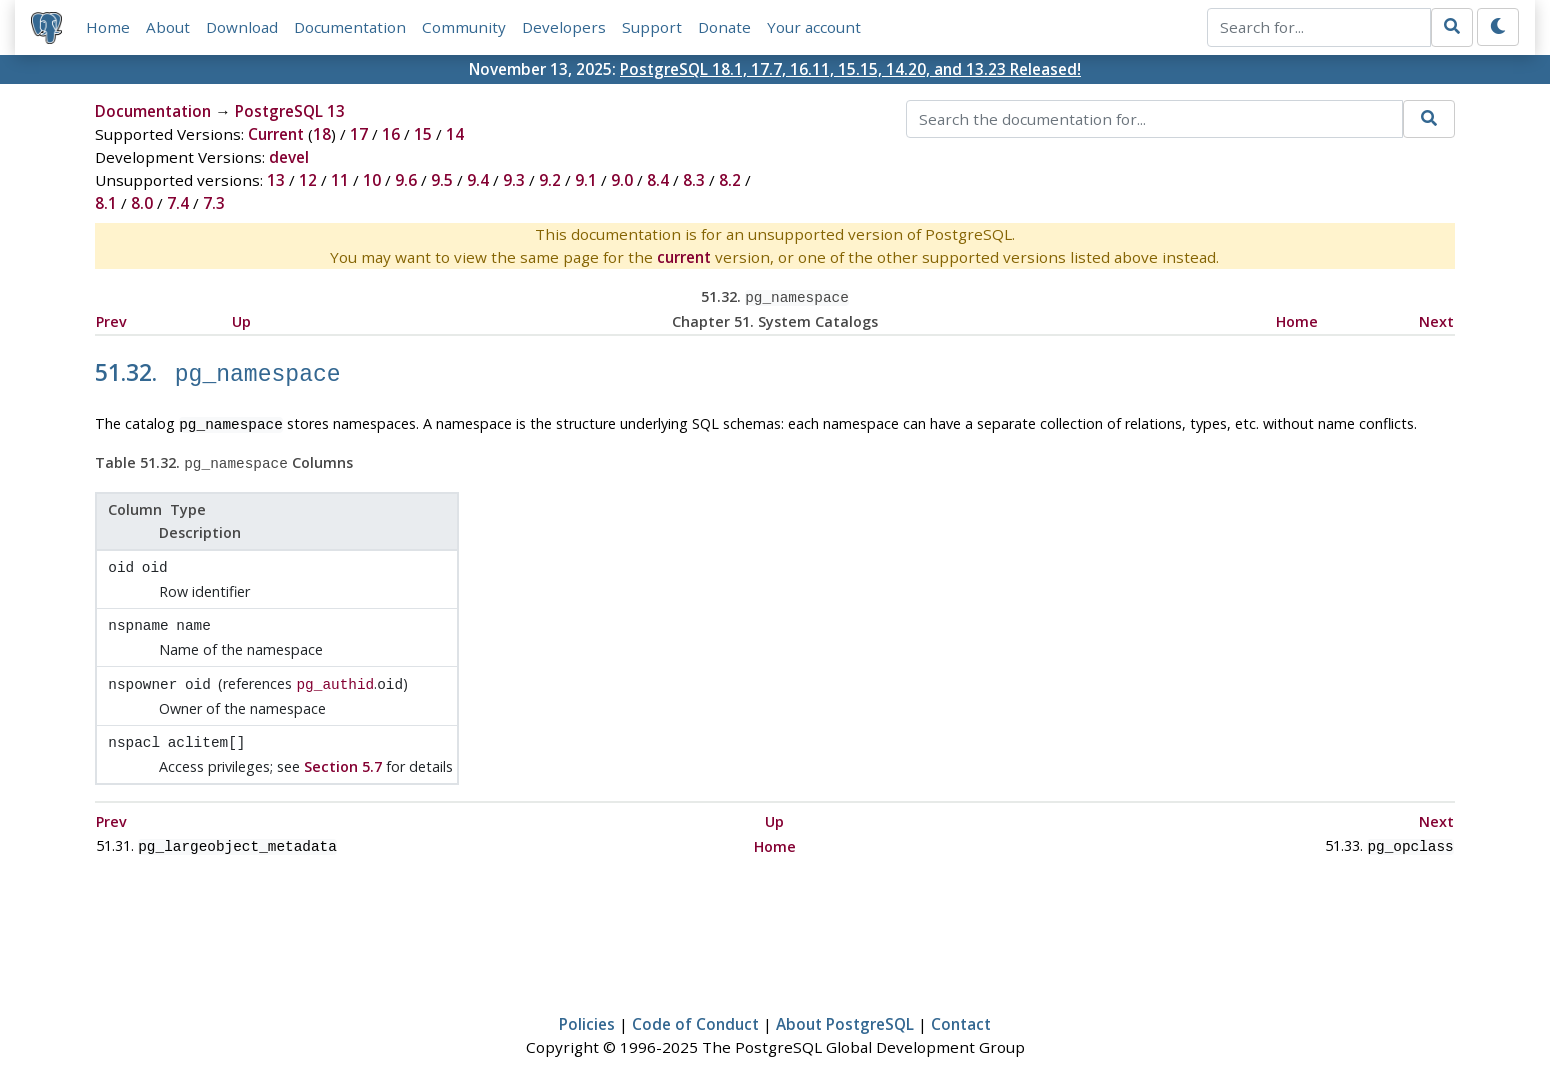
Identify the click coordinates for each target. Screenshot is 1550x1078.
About (168, 27)
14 (455, 134)
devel (289, 157)
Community (464, 27)
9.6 (406, 180)
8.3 (694, 180)
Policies (587, 1005)
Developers (564, 27)
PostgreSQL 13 (290, 111)
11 (340, 180)
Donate (724, 27)
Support (652, 27)
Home (108, 27)
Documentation (350, 27)
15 (423, 134)
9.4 (478, 180)
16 (391, 134)
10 (372, 180)
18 (322, 134)
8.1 (106, 203)
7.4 (178, 203)
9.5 (442, 180)
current (684, 257)
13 (276, 180)
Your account (814, 27)
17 (359, 134)
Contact (961, 1005)
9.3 (514, 180)
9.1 (586, 180)
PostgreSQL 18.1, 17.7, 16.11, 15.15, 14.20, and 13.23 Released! (850, 69)
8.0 (142, 203)
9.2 (550, 180)
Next (1436, 319)
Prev (111, 319)
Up (241, 319)
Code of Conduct (695, 1005)
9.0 (622, 180)
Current (276, 134)
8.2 (730, 180)
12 (308, 180)
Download (242, 27)
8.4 (658, 180)
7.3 (214, 203)
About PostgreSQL (845, 1005)
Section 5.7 (343, 749)
